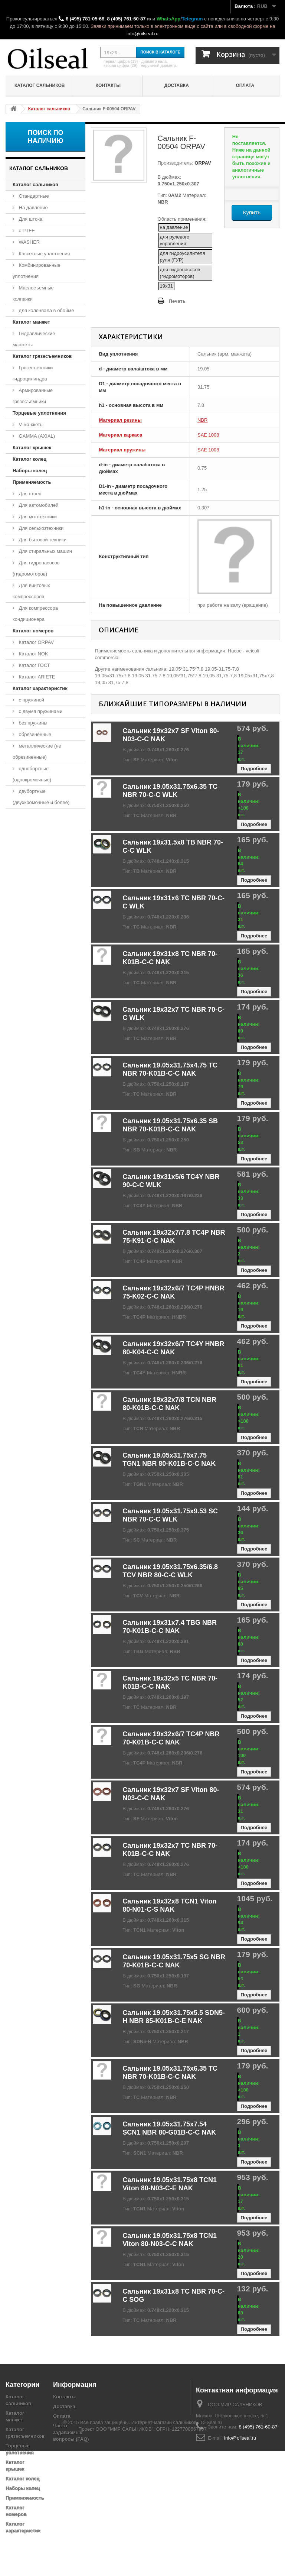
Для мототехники (37, 516)
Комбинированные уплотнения (36, 270)
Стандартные (33, 196)
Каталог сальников (39, 85)
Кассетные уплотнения (43, 253)
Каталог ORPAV (35, 642)
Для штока (29, 219)
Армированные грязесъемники (33, 396)
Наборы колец (30, 470)
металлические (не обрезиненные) (37, 751)
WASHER (28, 242)
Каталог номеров (33, 631)
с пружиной (30, 700)
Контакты (108, 85)
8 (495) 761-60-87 (126, 19)
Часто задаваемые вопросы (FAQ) (71, 2432)
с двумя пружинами (39, 711)
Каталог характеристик (40, 688)
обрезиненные (34, 734)
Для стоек (29, 493)
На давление (32, 207)
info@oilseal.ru (142, 33)
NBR (202, 420)
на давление (174, 227)
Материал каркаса (120, 435)
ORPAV (202, 163)
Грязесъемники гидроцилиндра (33, 373)
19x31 (166, 286)
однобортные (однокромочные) (32, 774)
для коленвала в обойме (45, 310)
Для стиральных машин (44, 551)
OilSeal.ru (211, 2547)
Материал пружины (122, 450)
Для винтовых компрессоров (31, 591)
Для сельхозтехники (40, 528)
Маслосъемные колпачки (33, 293)
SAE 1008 (208, 435)
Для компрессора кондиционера (35, 613)
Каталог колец (29, 459)
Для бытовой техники (41, 539)
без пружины (32, 723)
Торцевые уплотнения (39, 413)
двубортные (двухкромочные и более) (41, 796)
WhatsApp (168, 19)
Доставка (176, 85)
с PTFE (26, 230)
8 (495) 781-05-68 (85, 19)
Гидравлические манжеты (34, 339)
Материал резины (120, 420)
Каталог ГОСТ (33, 665)
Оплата (245, 85)
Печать (177, 301)
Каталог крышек (32, 447)
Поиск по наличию (45, 137)
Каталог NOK (32, 654)
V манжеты (30, 424)
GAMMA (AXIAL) (36, 436)
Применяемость (32, 482)
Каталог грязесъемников (42, 356)
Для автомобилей (38, 505)
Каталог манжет (31, 322)
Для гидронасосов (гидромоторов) (36, 568)
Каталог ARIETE (36, 677)
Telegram (192, 19)
